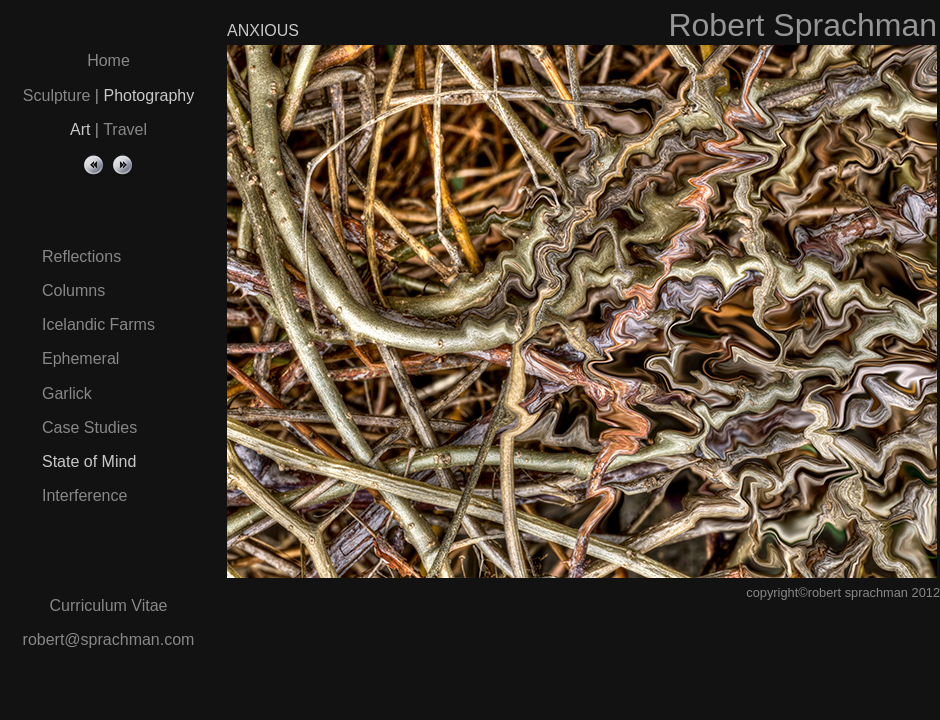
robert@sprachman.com (109, 639)
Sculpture (57, 95)
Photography (148, 95)
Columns (73, 290)
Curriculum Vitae (109, 605)
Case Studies (89, 427)
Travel (125, 129)
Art (80, 129)
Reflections (81, 256)
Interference (84, 495)
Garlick (67, 393)
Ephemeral (80, 358)
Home (108, 60)
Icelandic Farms (98, 324)
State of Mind (89, 461)
